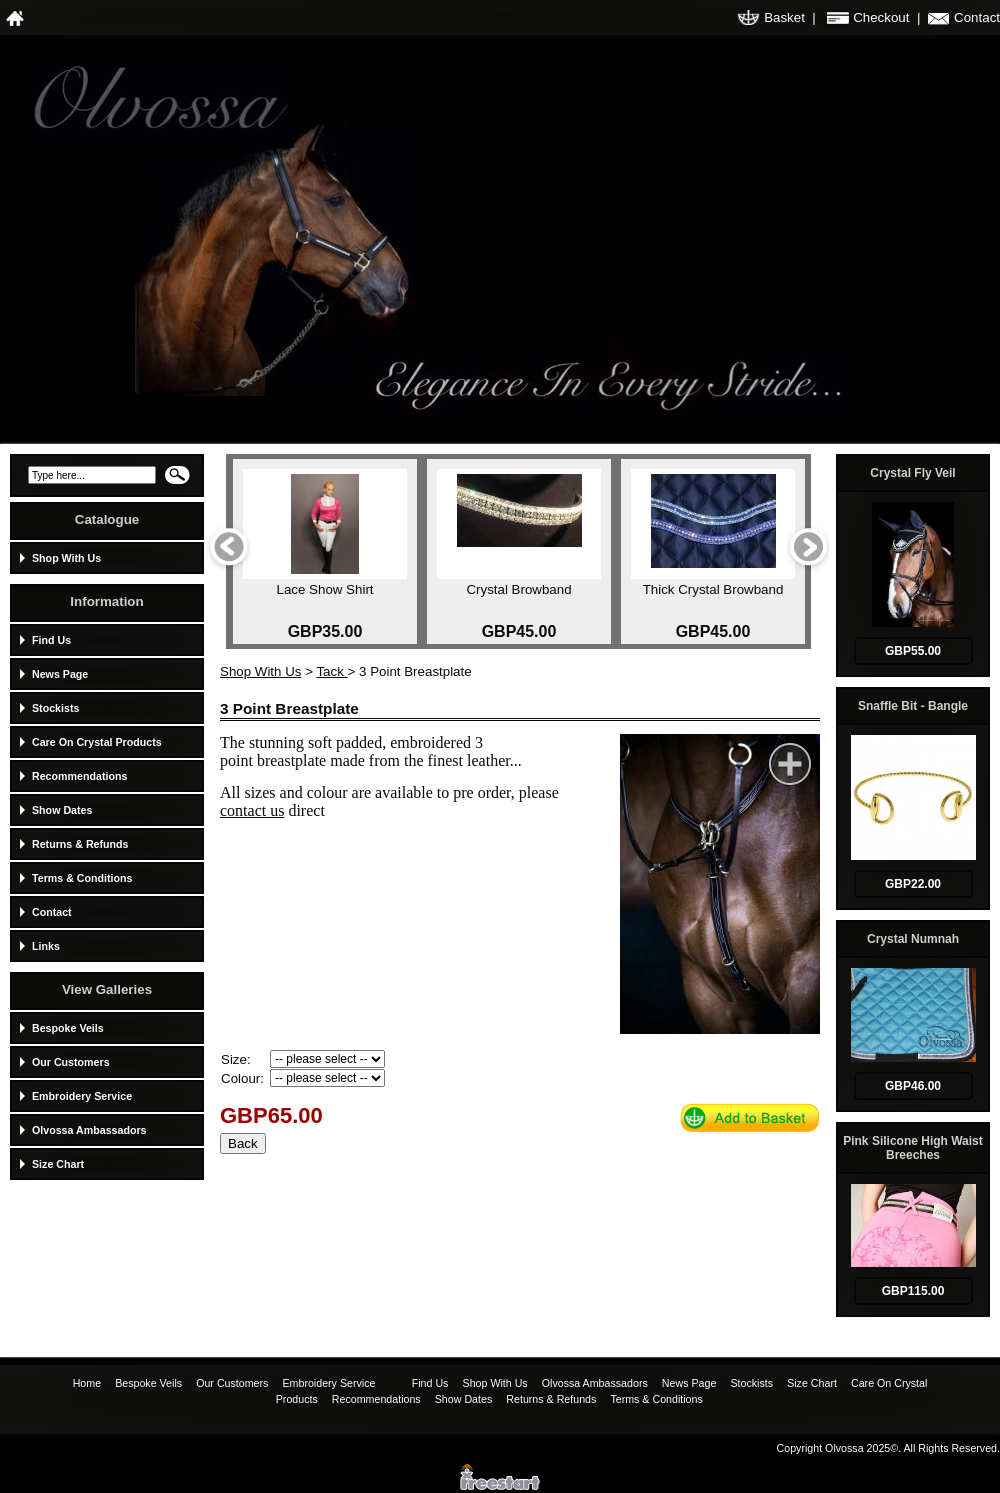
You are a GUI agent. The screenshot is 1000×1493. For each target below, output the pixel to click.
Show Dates (62, 810)
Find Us (51, 640)
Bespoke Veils (68, 1028)
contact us (252, 810)
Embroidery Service (82, 1096)
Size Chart (58, 1164)
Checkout (881, 17)
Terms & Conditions (82, 878)
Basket (784, 17)
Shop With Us (66, 558)
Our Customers (71, 1062)
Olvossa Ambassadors (89, 1130)
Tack (331, 671)
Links (46, 946)
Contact (977, 17)
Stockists (55, 708)
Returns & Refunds (80, 844)
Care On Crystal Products (97, 742)
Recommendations (79, 776)
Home (88, 1383)
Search (177, 481)
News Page (60, 674)
